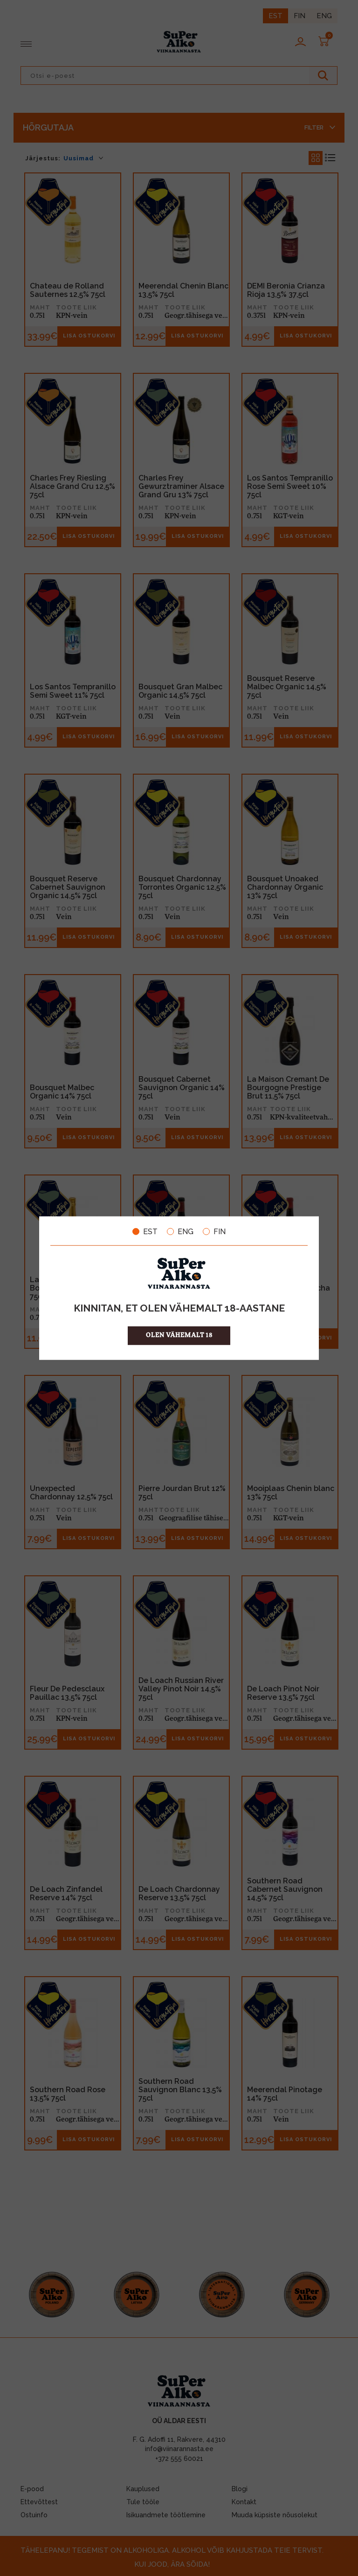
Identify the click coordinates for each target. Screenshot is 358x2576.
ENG (180, 1231)
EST (145, 1231)
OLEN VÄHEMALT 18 (179, 1336)
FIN (214, 1231)
